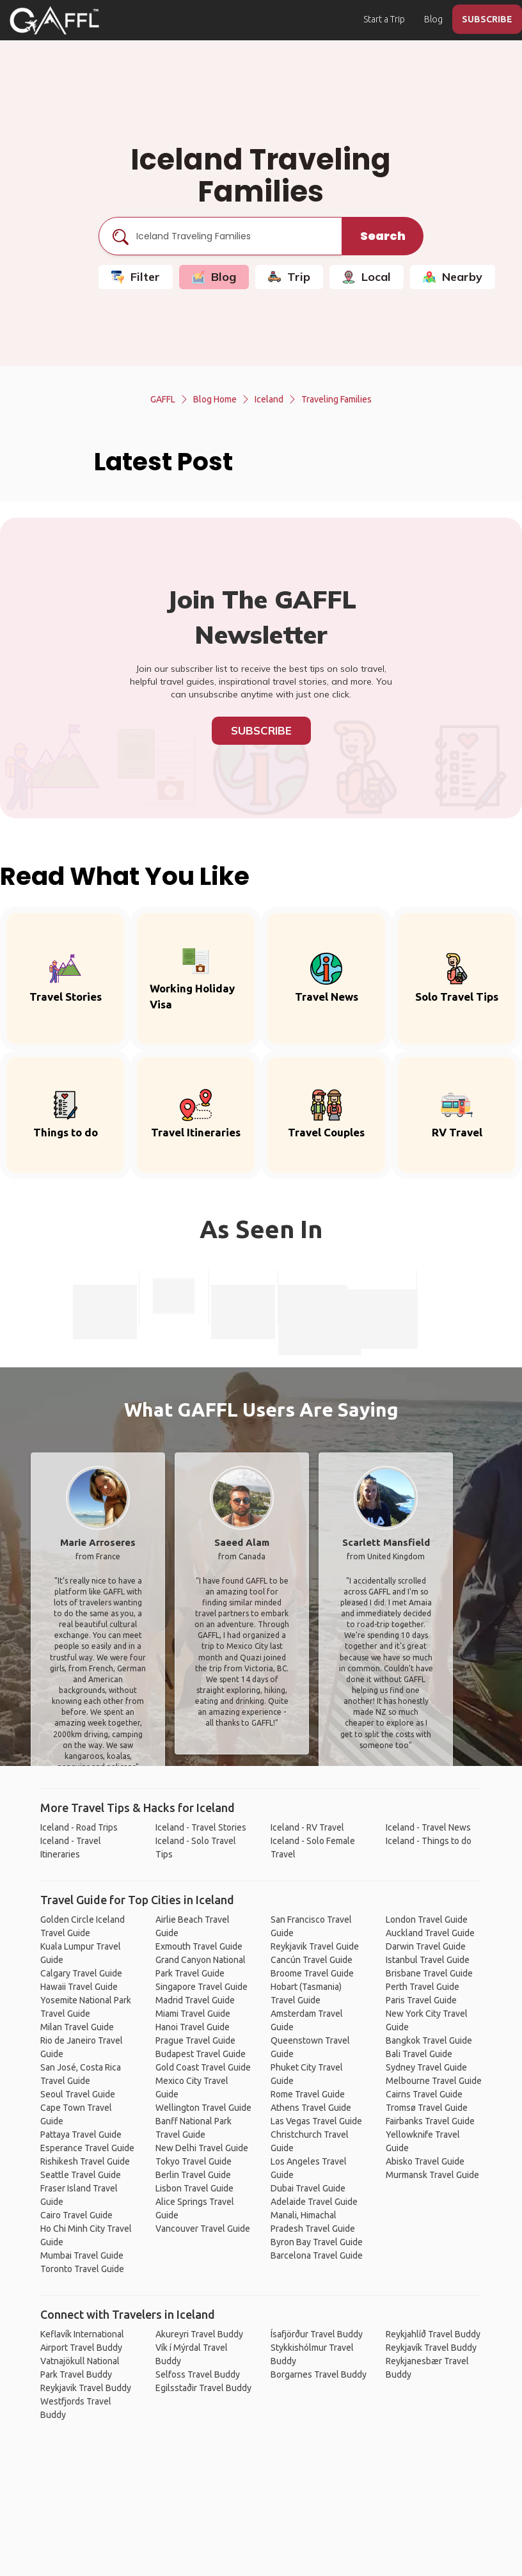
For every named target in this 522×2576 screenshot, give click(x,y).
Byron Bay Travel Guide (317, 2242)
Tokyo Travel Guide (193, 2161)
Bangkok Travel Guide (429, 2040)
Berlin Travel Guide (193, 2175)
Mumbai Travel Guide (81, 2255)
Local (366, 276)
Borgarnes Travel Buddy (319, 2374)
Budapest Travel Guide (200, 2054)
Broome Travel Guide (312, 1973)
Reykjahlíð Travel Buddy (433, 2334)
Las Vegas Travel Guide (316, 2121)
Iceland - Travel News (428, 1827)
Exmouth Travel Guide (198, 1946)
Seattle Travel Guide (80, 2175)
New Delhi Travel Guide (201, 2148)
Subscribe (261, 730)
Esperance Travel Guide (87, 2148)
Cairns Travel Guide (424, 2094)
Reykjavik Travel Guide (315, 1946)
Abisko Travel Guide (425, 2161)
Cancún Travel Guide (311, 1960)
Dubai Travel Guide (308, 2188)
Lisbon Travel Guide (194, 2188)
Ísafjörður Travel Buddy (317, 2334)
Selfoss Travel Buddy (197, 2374)
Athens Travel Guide (311, 2108)
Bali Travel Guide (419, 2054)
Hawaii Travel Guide (79, 1987)
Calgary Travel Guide (81, 1973)
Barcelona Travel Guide (317, 2255)
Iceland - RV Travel (307, 1827)
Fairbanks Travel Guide (430, 2121)
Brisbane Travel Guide (429, 1973)
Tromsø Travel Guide (427, 2108)
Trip (289, 276)
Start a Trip (384, 19)
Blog (433, 19)
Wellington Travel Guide (203, 2108)
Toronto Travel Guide (82, 2269)
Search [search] (383, 236)
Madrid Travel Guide (195, 2000)
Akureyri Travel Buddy (199, 2334)
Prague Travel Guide (195, 2040)
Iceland (269, 399)
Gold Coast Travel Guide (203, 2067)
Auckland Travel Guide (430, 1933)
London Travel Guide (427, 1919)
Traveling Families (336, 399)
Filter (135, 276)
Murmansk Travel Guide (432, 2175)
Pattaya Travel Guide (81, 2134)
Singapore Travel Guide (201, 1987)
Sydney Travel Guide (426, 2067)
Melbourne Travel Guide (434, 2081)
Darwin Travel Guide (426, 1946)
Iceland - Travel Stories (200, 1827)
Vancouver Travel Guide (202, 2228)
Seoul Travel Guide (77, 2094)
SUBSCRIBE (487, 19)
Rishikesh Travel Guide (85, 2161)
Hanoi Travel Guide (192, 2027)
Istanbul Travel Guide (428, 1960)
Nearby (452, 276)
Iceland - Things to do (428, 1841)
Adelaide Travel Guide (314, 2202)
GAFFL (162, 399)
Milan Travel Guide (77, 2027)
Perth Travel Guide (422, 1987)
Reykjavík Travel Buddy (431, 2347)
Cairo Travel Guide (76, 2215)
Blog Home (215, 399)
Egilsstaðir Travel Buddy (203, 2388)
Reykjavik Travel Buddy (85, 2388)
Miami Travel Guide (192, 2013)
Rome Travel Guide (308, 2094)
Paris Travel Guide (421, 2000)
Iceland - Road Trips (79, 1827)
